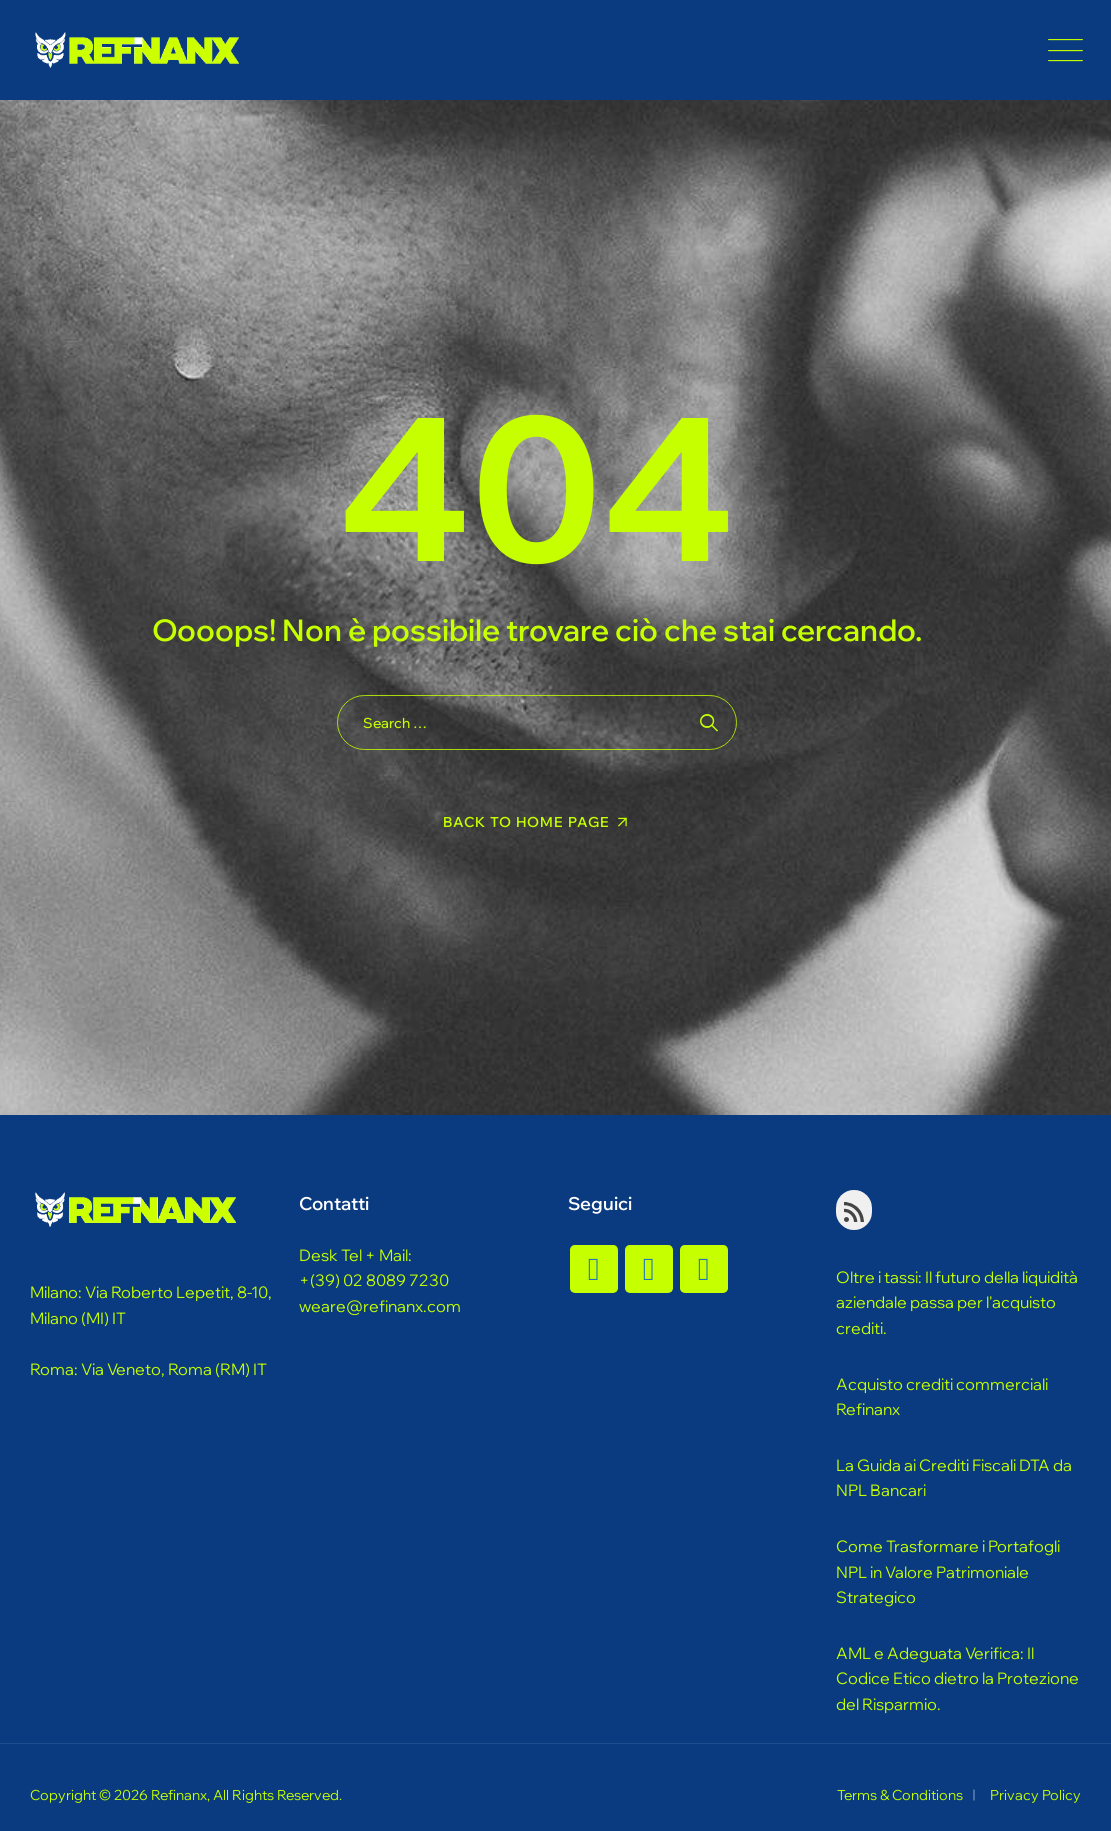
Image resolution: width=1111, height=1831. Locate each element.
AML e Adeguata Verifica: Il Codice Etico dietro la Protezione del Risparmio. (957, 1678)
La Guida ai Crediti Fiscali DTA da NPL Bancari (954, 1478)
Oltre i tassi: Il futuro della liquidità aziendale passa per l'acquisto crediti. (957, 1302)
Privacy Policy (1035, 1795)
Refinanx (179, 1795)
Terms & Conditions (900, 1795)
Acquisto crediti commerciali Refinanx (942, 1397)
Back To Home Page (526, 822)
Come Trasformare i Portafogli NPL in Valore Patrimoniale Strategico (948, 1571)
